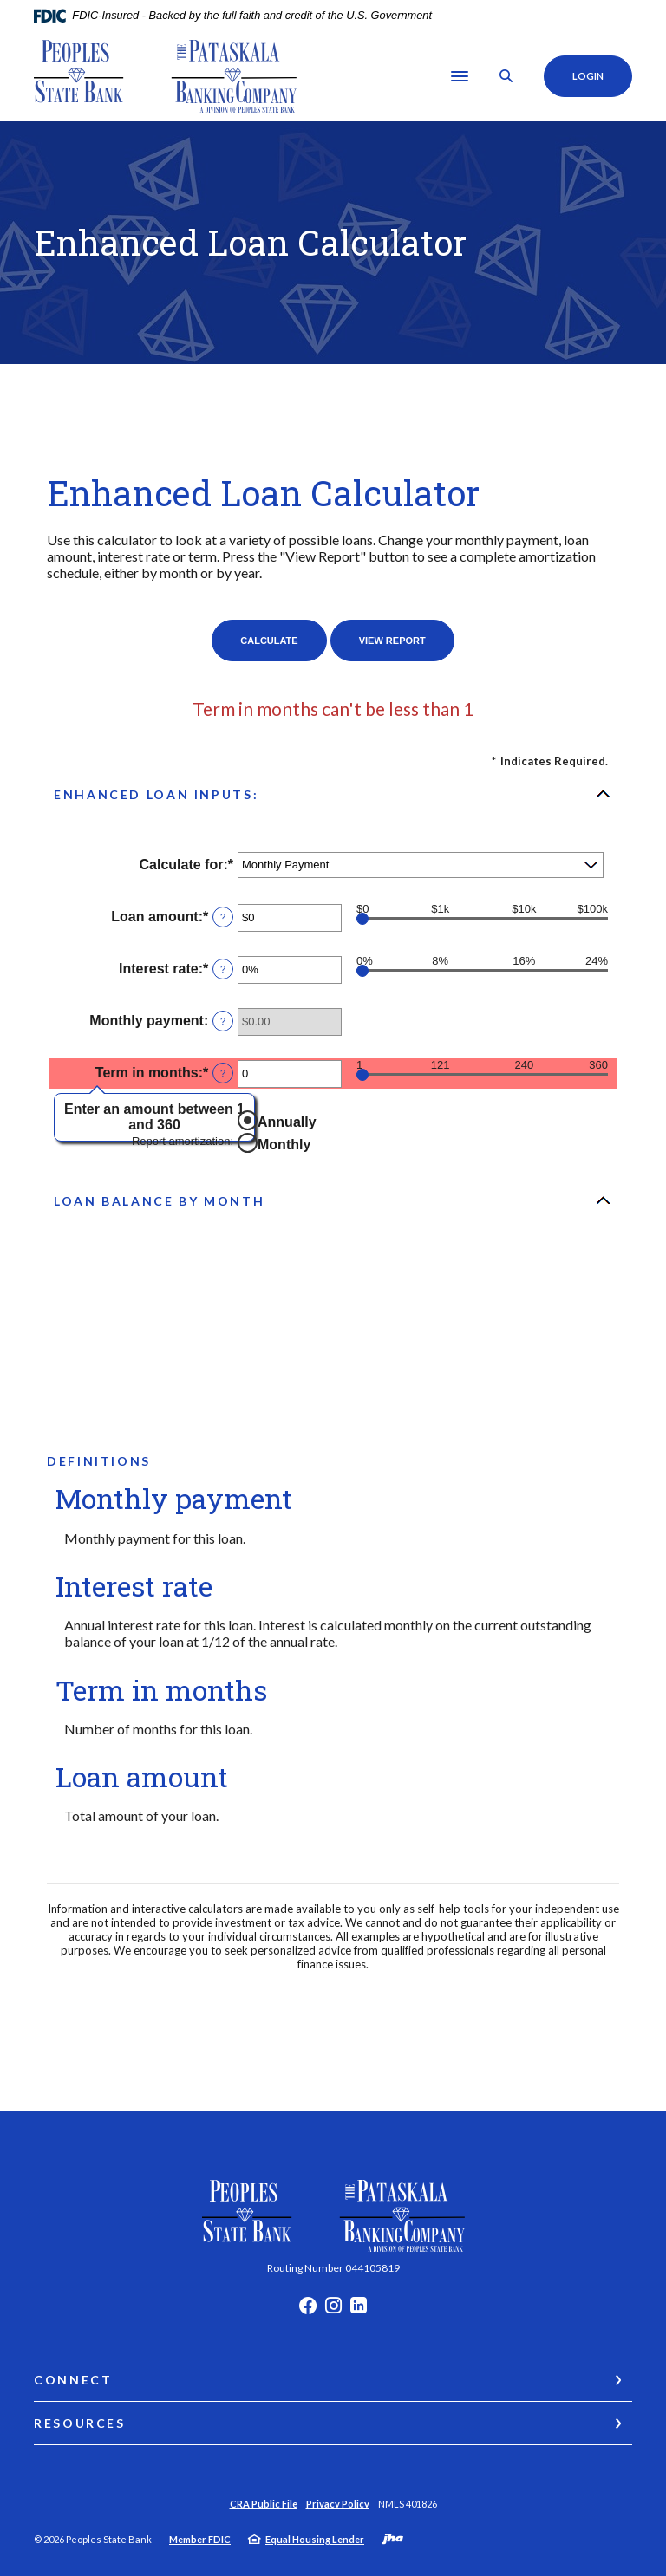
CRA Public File (263, 2503)
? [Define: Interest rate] (222, 969)
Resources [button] (80, 2423)
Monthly (284, 1144)
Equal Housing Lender (314, 2539)
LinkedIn (358, 2310)
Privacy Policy (337, 2503)
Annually (287, 1122)
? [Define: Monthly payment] (222, 1021)
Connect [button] (73, 2379)
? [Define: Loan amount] (222, 917)
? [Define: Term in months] (222, 1073)
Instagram (333, 2310)
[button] (333, 794)
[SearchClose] (505, 75)
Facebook (308, 2310)
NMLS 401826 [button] (407, 2503)
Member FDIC (200, 2539)
